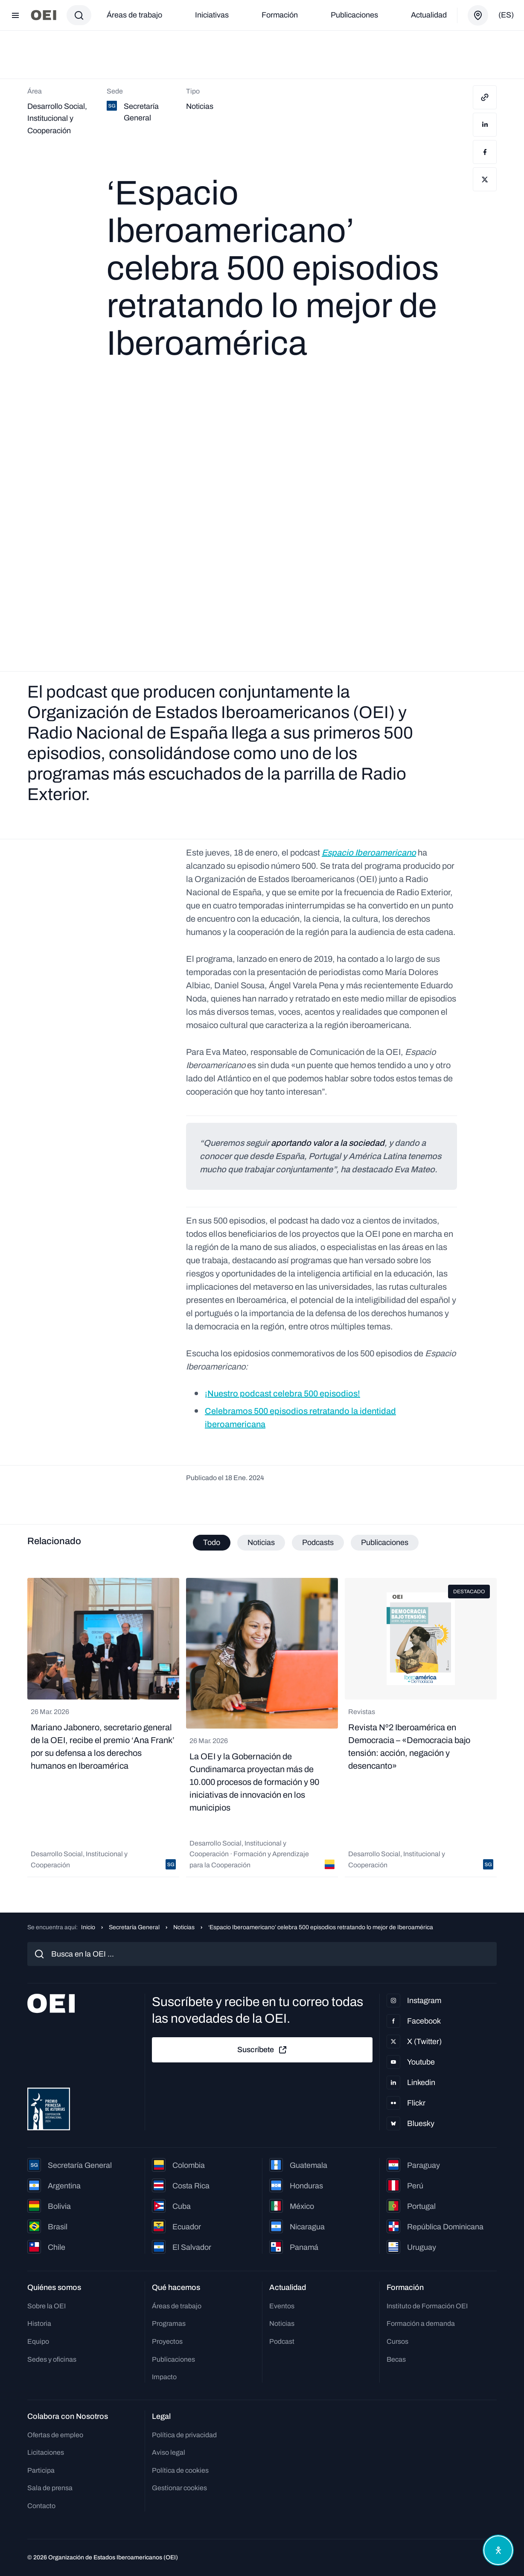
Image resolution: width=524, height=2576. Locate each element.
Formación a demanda (421, 2324)
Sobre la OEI (46, 2306)
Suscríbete (262, 2050)
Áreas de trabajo (134, 15)
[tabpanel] (262, 1728)
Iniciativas (212, 15)
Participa (41, 2470)
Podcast (281, 2341)
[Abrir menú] (15, 15)
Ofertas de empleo (55, 2435)
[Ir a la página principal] (43, 15)
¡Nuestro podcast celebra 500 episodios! (282, 1393)
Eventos (281, 2306)
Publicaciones (354, 15)
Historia (39, 2324)
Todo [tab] (211, 1542)
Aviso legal (168, 2452)
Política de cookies (180, 2470)
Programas (169, 2324)
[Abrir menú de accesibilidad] (497, 2549)
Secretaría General (134, 1928)
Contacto (41, 2505)
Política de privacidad (184, 2435)
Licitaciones (45, 2452)
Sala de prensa (50, 2488)
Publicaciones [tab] (384, 1542)
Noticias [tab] (261, 1542)
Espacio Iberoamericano (369, 852)
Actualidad (429, 15)
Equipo (38, 2341)
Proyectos (167, 2341)
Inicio (88, 1928)
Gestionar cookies (179, 2488)
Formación (280, 15)
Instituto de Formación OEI (427, 2306)
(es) (506, 15)
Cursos (397, 2341)
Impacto (164, 2377)
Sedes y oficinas (51, 2359)
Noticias (184, 1928)
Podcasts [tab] (318, 1542)
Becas (396, 2359)
